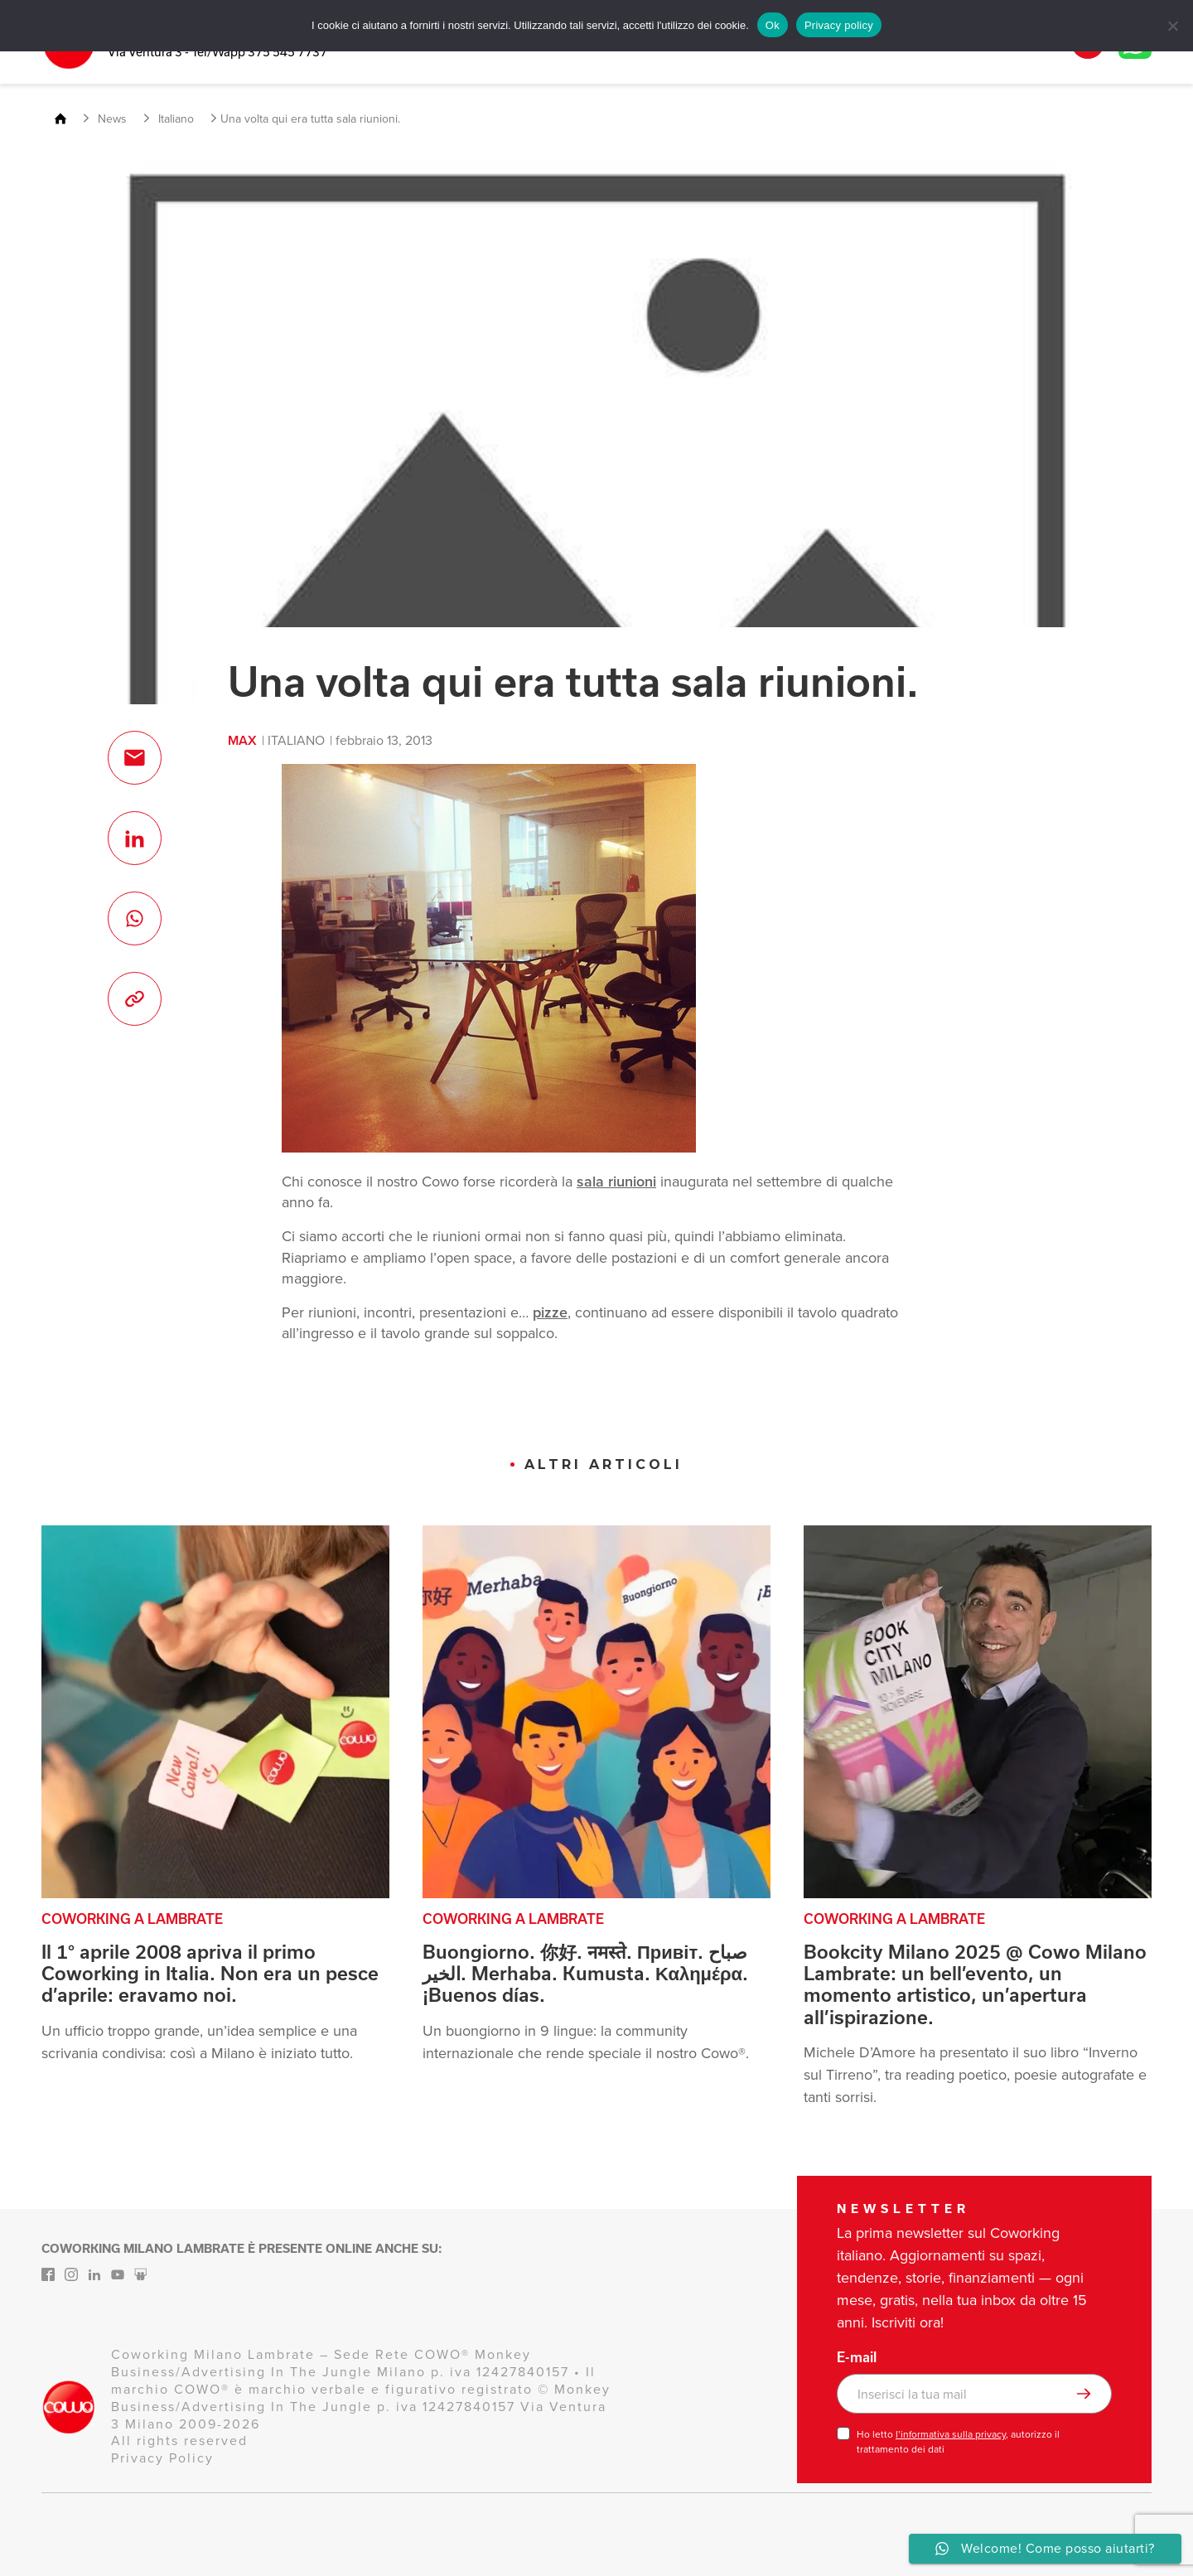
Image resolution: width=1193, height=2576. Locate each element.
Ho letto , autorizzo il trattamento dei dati (958, 2442)
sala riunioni (616, 1181)
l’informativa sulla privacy (951, 2434)
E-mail (857, 2357)
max (242, 740)
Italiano (296, 740)
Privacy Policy (162, 2457)
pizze (550, 1312)
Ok (773, 25)
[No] (1172, 25)
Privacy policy (838, 25)
